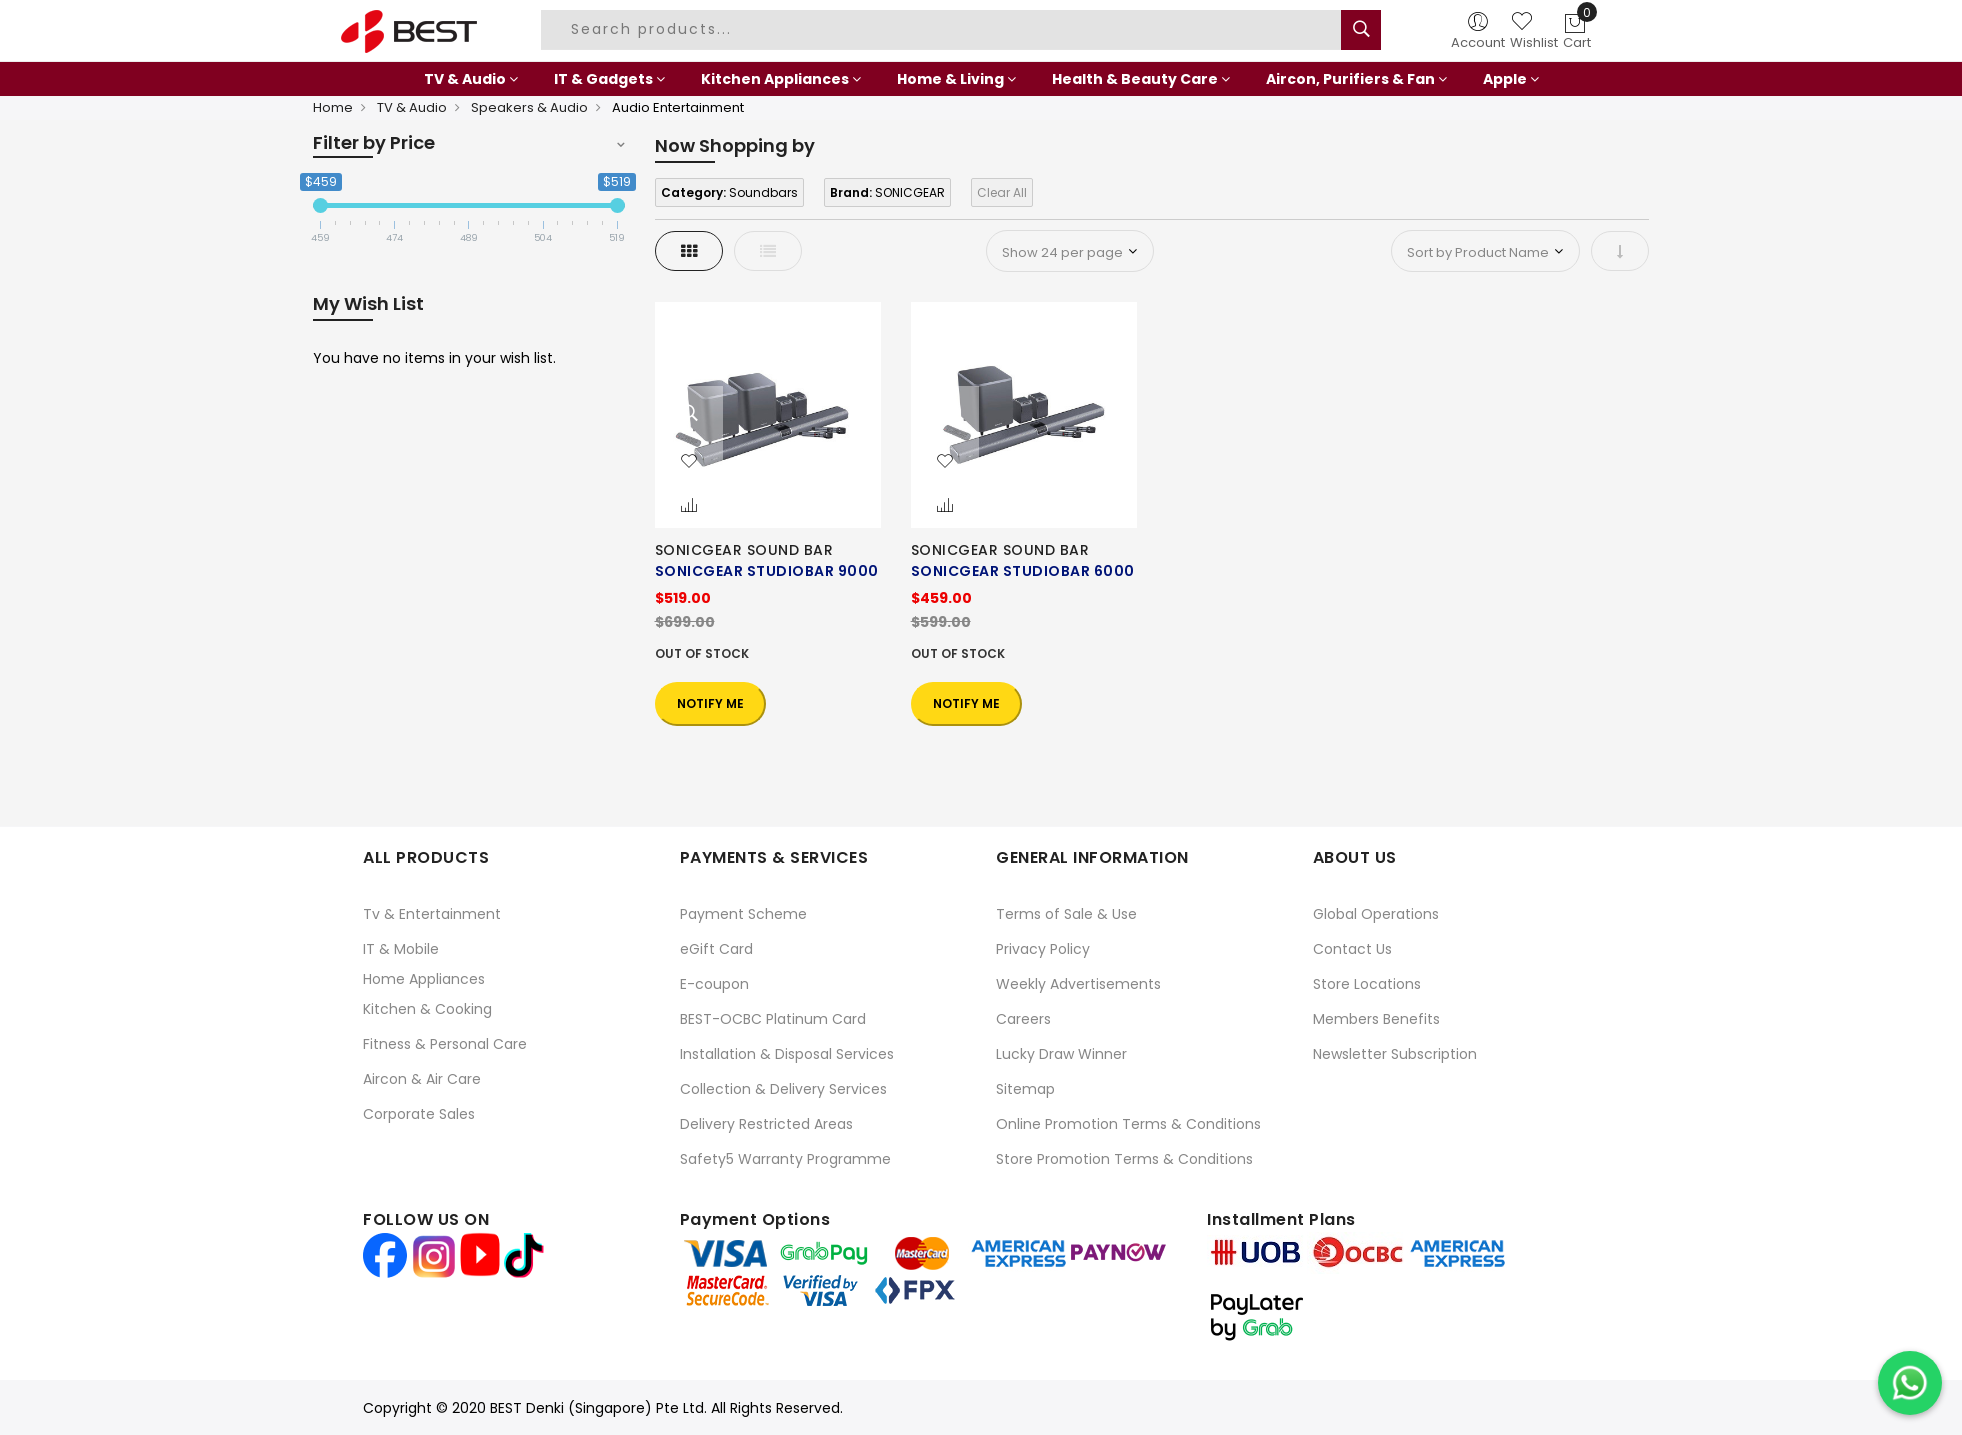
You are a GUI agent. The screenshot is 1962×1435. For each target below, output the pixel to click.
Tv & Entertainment (432, 914)
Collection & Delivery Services (783, 1089)
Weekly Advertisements (1078, 984)
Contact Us (1352, 949)
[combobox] (944, 30)
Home (333, 107)
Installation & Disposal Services (787, 1054)
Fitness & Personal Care (445, 1044)
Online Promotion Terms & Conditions (1128, 1124)
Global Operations (1376, 914)
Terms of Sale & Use (1066, 914)
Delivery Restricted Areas (766, 1124)
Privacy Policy (1043, 949)
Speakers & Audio (529, 107)
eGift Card (716, 949)
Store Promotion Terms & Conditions (1124, 1159)
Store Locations (1367, 984)
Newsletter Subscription (1395, 1054)
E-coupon (714, 984)
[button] (689, 462)
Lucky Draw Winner (1061, 1054)
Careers (1023, 1019)
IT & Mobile (401, 949)
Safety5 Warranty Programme (785, 1159)
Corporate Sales (419, 1114)
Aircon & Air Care (422, 1079)
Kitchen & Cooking (427, 1009)
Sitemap (1025, 1089)
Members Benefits (1376, 1019)
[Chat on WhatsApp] (1910, 1383)
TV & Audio (412, 107)
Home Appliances (424, 979)
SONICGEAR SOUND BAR (744, 550)
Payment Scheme (743, 914)
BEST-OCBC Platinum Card (773, 1019)
